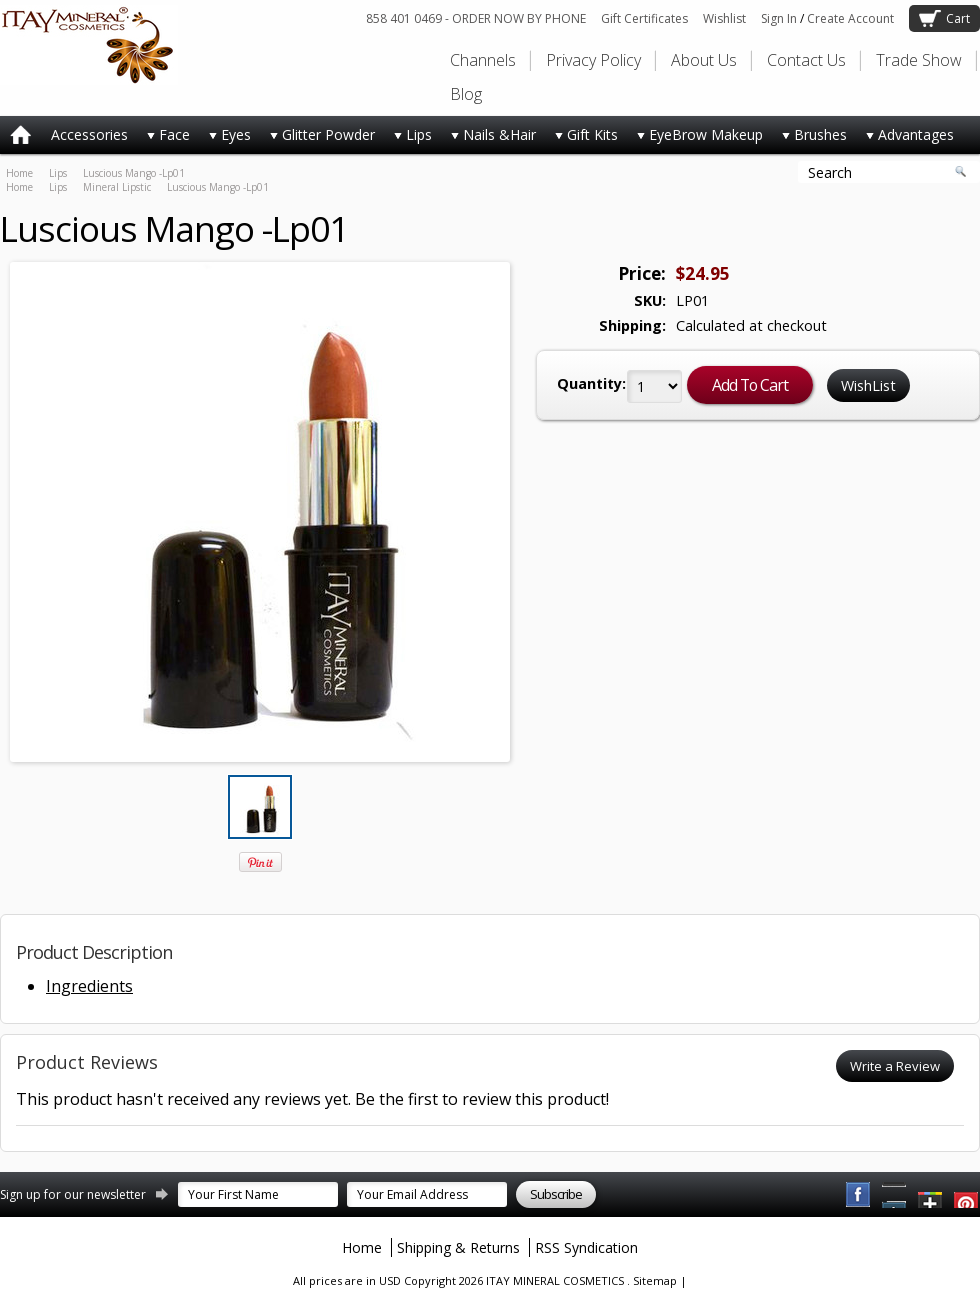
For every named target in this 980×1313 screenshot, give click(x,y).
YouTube (967, 1195)
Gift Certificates (644, 18)
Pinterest (895, 1195)
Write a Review (895, 1066)
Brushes (810, 138)
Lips (408, 138)
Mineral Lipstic (117, 187)
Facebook (859, 1195)
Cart (958, 18)
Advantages (905, 138)
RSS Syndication (586, 1247)
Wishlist (724, 18)
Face (164, 138)
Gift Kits (582, 138)
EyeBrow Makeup (695, 138)
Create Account (850, 18)
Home (19, 173)
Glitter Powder (318, 138)
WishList (868, 385)
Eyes (225, 138)
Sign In (779, 18)
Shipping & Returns (458, 1247)
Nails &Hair (489, 138)
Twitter (931, 1195)
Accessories (89, 134)
